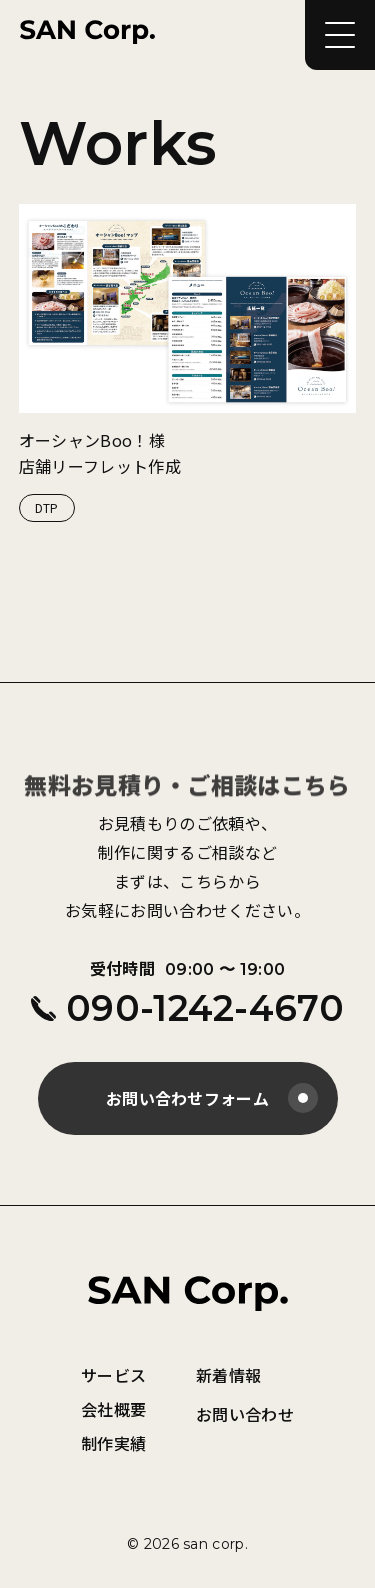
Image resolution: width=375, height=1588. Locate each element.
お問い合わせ (245, 1414)
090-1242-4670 (187, 1008)
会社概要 (113, 1409)
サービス (113, 1375)
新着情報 (228, 1375)
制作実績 (113, 1443)
